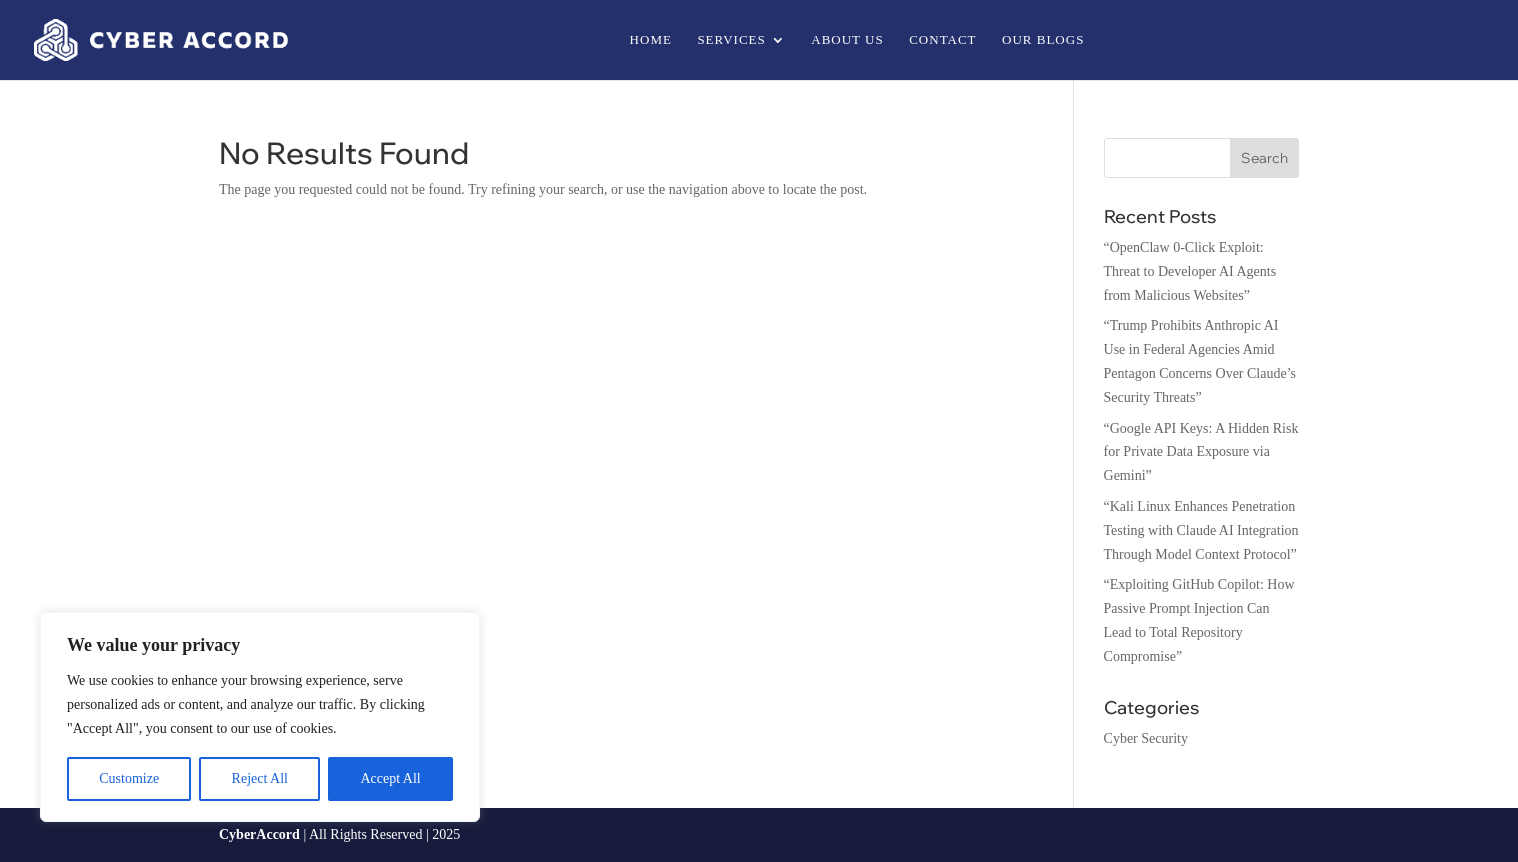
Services (731, 40)
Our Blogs (1043, 40)
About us (847, 40)
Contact (942, 40)
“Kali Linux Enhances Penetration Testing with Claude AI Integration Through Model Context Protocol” (1201, 530)
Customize (129, 778)
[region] (260, 717)
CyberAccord (259, 834)
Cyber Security (1146, 738)
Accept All (390, 778)
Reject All (260, 778)
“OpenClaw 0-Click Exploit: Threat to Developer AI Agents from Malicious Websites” (1190, 271)
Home (651, 40)
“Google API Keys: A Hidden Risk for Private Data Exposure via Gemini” (1201, 452)
